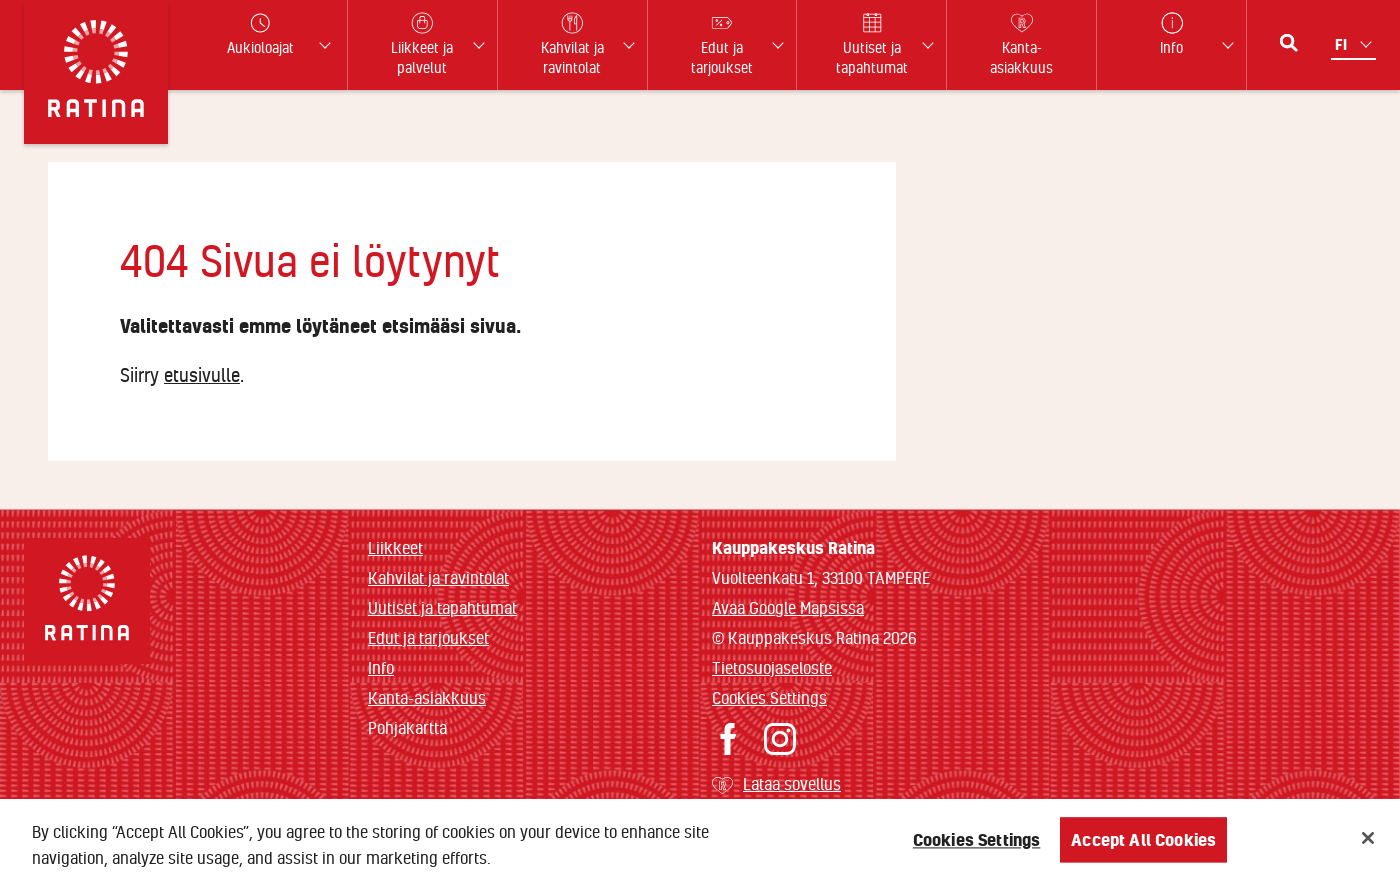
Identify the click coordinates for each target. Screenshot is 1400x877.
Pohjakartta (407, 728)
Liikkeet (395, 547)
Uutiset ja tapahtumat (442, 607)
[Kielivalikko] (1355, 44)
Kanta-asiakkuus (427, 697)
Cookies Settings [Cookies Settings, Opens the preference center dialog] (977, 845)
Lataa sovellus (792, 783)
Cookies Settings (769, 697)
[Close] (1368, 844)
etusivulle (202, 375)
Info (381, 667)
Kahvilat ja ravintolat (438, 577)
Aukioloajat (260, 34)
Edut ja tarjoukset (428, 637)
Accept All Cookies (1143, 845)
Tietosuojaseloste (772, 667)
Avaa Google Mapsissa (788, 607)
